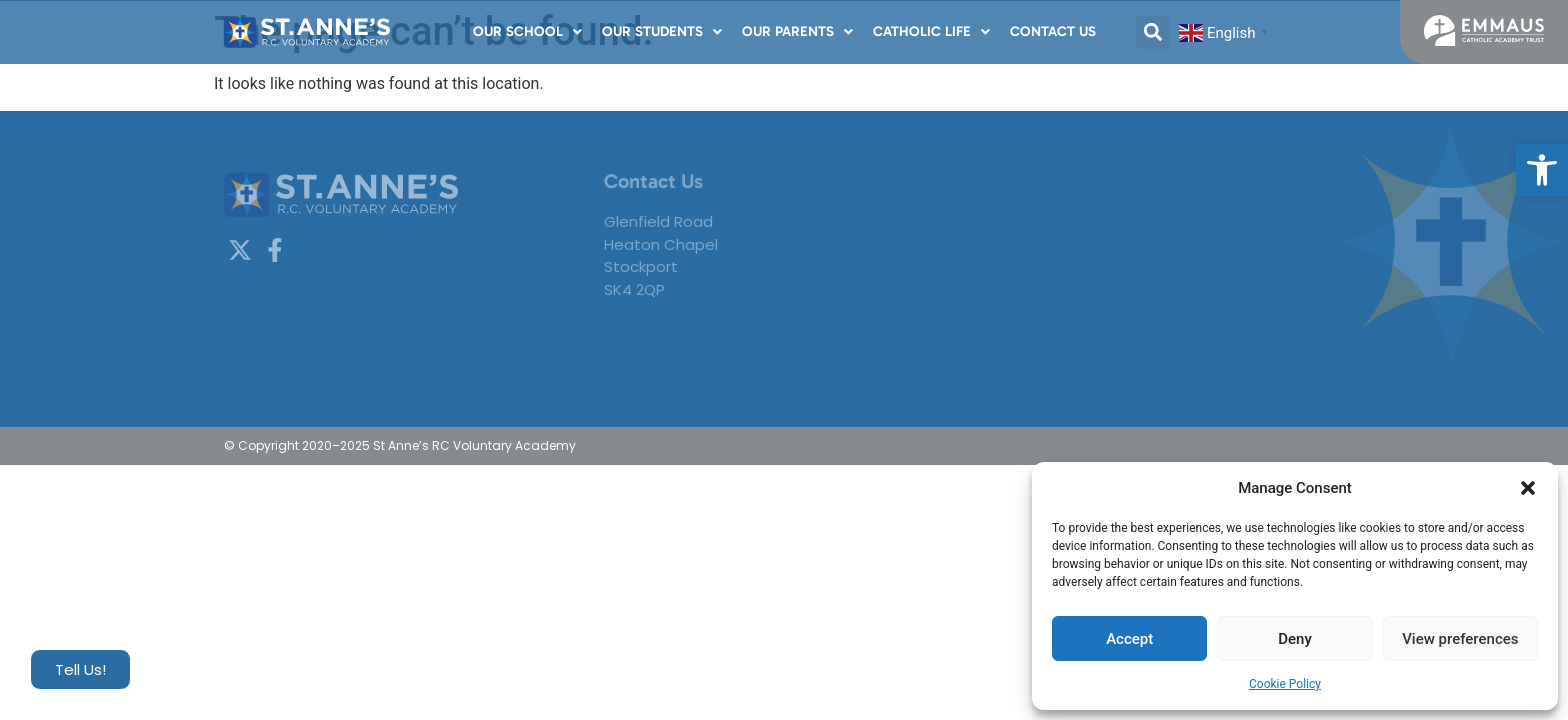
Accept (1129, 639)
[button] (1542, 170)
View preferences (1460, 639)
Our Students (662, 31)
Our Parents (797, 31)
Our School (527, 31)
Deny (1295, 639)
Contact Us (1053, 31)
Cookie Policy (1285, 684)
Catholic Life (931, 31)
